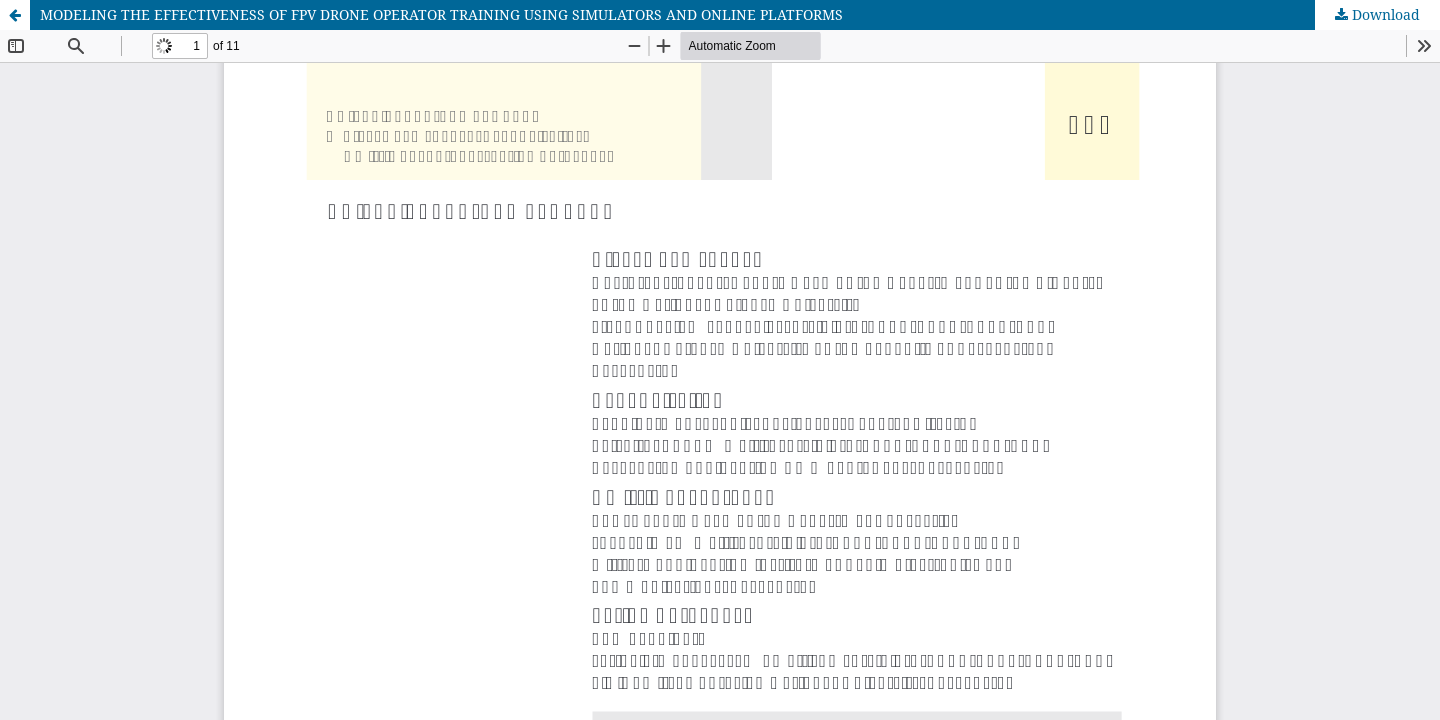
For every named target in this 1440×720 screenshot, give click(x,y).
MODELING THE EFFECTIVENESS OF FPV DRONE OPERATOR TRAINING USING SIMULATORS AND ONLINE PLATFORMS (441, 14)
